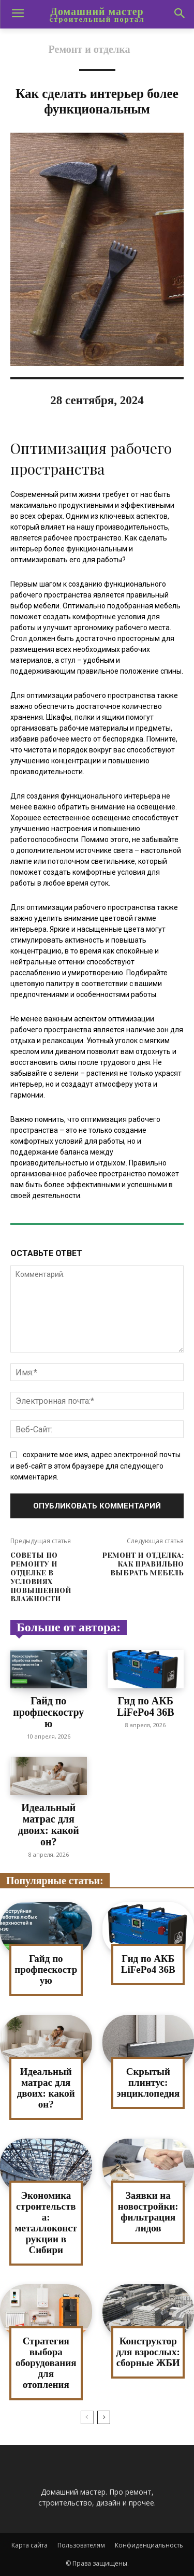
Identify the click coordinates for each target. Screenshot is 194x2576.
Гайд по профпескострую (48, 1712)
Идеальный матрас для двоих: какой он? (48, 1824)
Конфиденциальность (149, 2545)
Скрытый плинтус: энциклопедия (148, 2082)
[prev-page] (87, 2417)
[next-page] (103, 2417)
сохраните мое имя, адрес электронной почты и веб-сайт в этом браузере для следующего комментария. (95, 1466)
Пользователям (81, 2545)
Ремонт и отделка (89, 49)
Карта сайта (29, 2545)
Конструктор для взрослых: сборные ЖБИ (148, 2352)
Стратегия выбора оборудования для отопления (46, 2363)
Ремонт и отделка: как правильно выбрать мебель (143, 1564)
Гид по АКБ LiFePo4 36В (145, 1706)
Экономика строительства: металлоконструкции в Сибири (46, 2222)
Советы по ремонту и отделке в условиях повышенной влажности (40, 1577)
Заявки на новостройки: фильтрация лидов (148, 2211)
